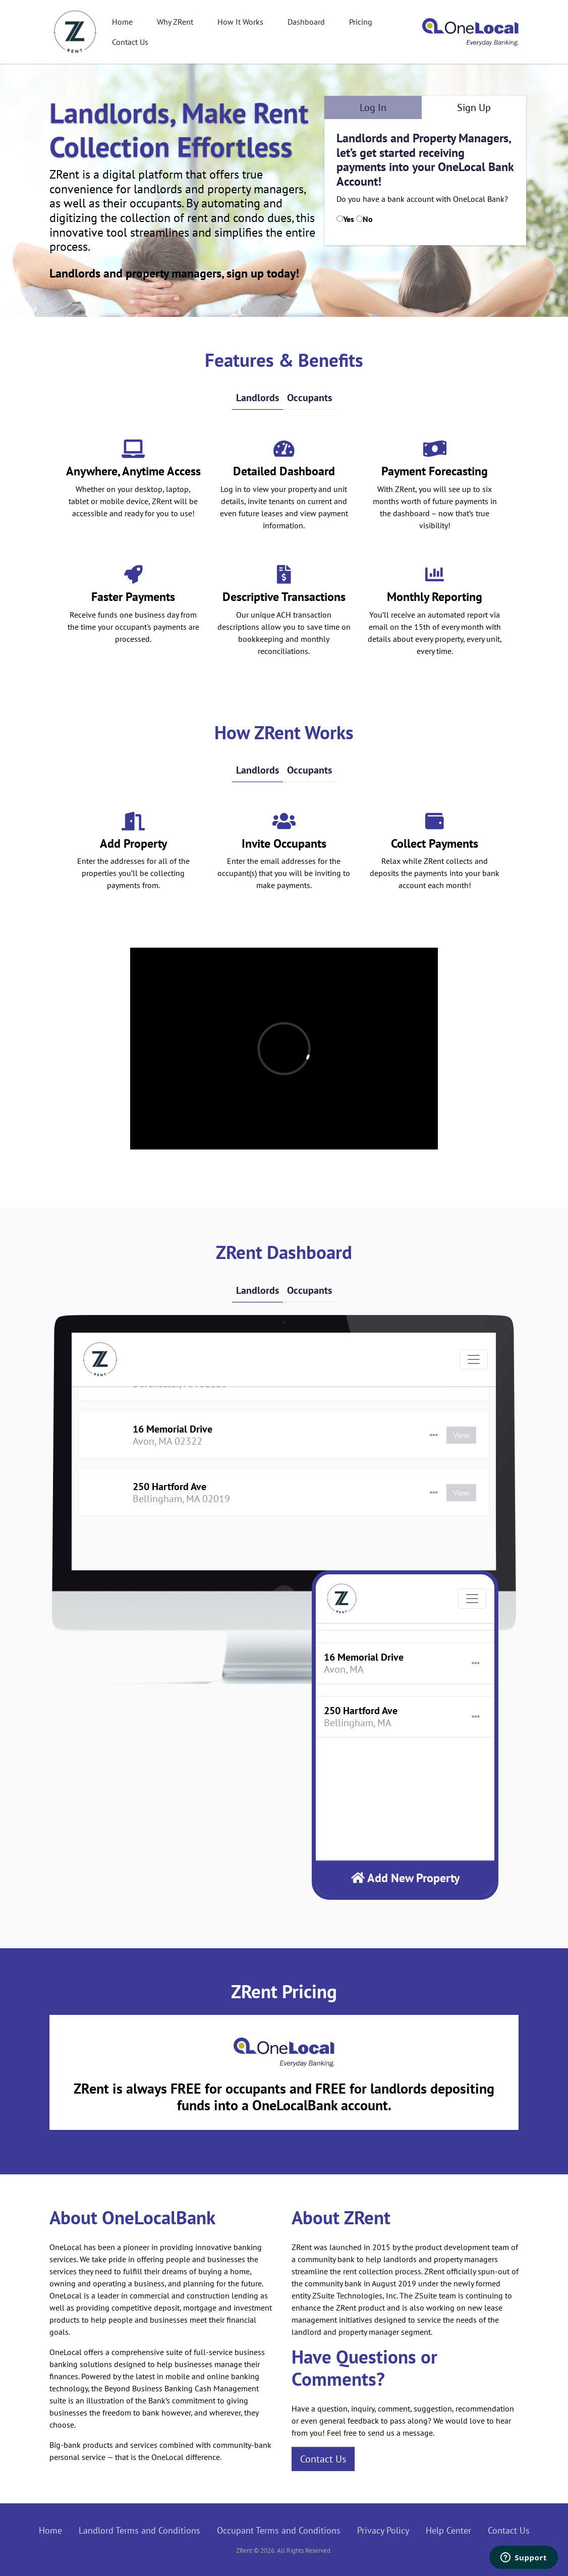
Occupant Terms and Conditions (278, 2530)
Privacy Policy (383, 2530)
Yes (348, 219)
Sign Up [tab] (474, 107)
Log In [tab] (373, 107)
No (368, 219)
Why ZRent (175, 22)
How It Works (240, 22)
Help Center (448, 2530)
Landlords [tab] (257, 397)
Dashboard (306, 22)
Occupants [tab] (309, 397)
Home (122, 22)
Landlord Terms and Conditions (139, 2530)
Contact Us (130, 42)
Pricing (360, 22)
